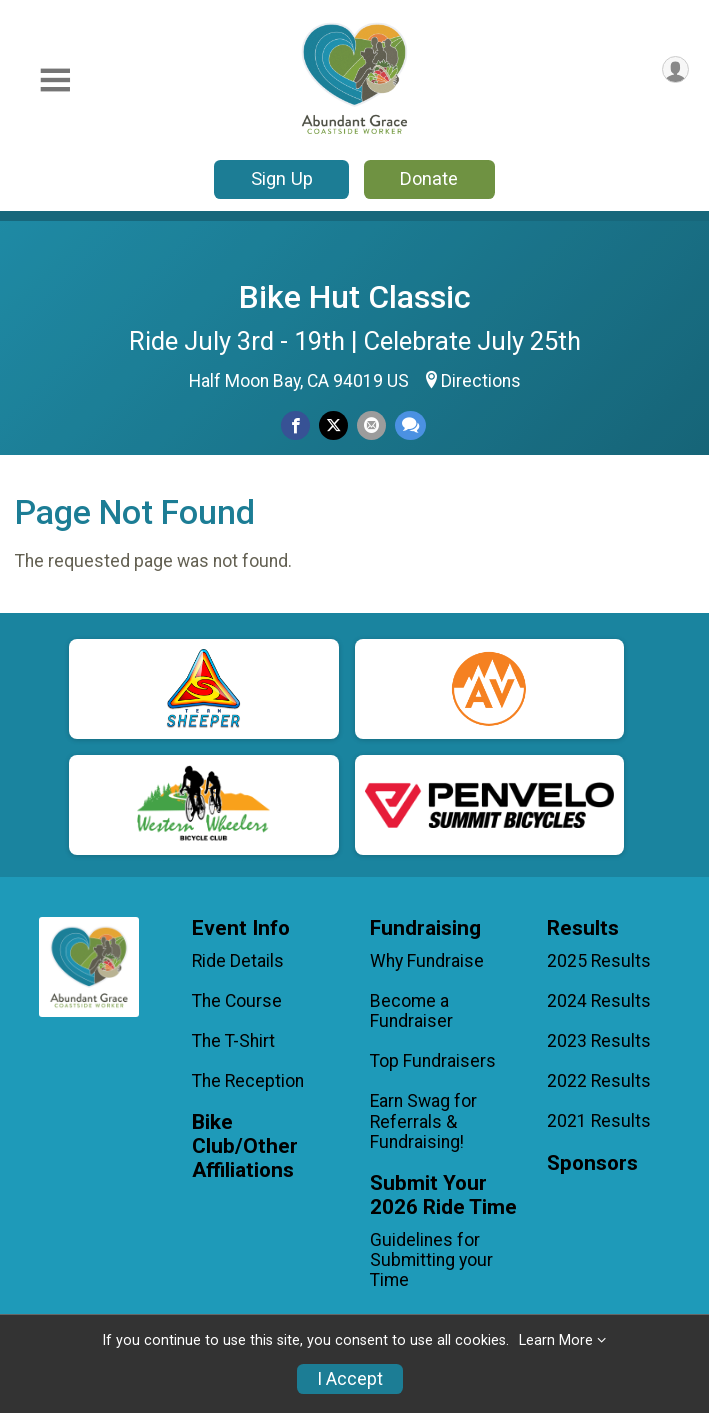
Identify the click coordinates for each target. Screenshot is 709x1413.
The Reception (248, 1081)
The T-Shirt (233, 1041)
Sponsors (592, 1163)
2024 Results (599, 1001)
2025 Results (599, 961)
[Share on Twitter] (333, 425)
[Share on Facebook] (295, 425)
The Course (237, 1001)
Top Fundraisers (433, 1061)
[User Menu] (675, 69)
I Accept (350, 1379)
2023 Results (599, 1041)
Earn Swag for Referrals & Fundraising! (423, 1121)
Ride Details (238, 961)
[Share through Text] (410, 425)
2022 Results (599, 1081)
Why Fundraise (427, 961)
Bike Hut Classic (355, 297)
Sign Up (282, 178)
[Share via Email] (371, 425)
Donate (429, 178)
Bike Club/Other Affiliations (245, 1146)
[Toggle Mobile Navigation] (55, 80)
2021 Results (599, 1121)
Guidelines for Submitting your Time (431, 1260)
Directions (481, 381)
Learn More (556, 1340)
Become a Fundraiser (411, 1011)
